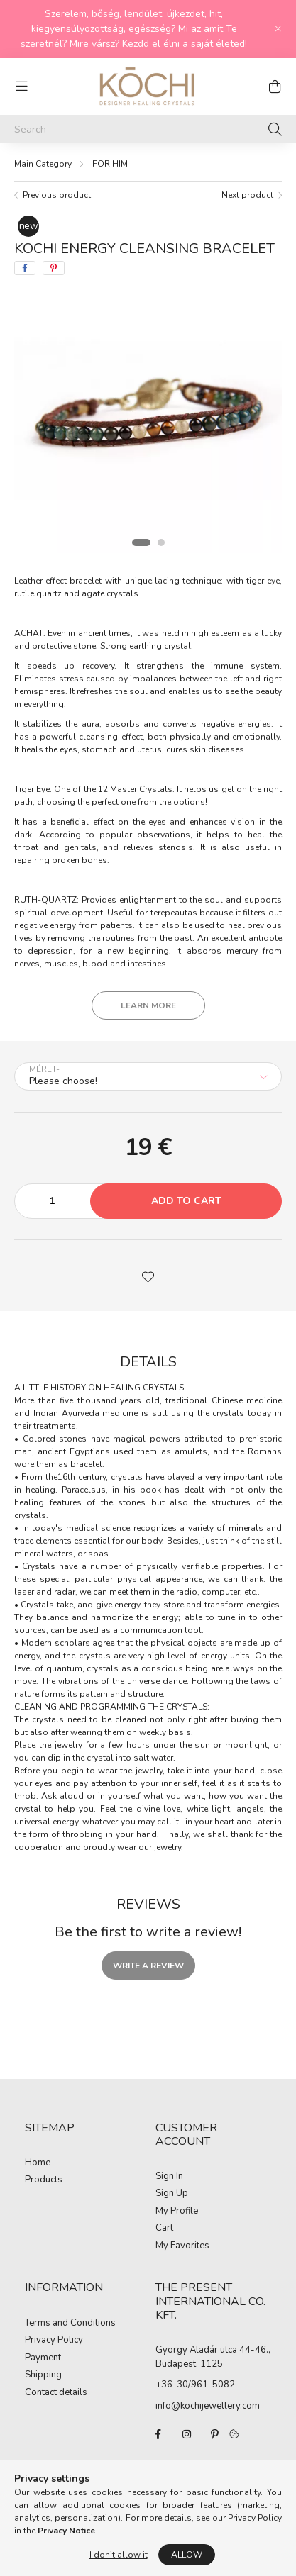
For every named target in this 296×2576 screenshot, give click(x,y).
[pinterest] (54, 268)
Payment (43, 2358)
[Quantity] (52, 1201)
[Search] (148, 129)
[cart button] (275, 86)
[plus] (71, 1201)
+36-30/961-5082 (195, 2384)
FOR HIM (110, 163)
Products (43, 2180)
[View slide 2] (161, 542)
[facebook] (24, 268)
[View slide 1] (141, 542)
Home (37, 2163)
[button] (148, 1275)
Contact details (56, 2393)
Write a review (148, 1965)
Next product (247, 195)
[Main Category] (43, 163)
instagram (186, 2434)
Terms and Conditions (70, 2323)
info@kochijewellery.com (207, 2405)
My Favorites (182, 2246)
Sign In (169, 2176)
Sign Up (171, 2193)
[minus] (32, 1201)
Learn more (148, 1005)
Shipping (43, 2375)
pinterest (215, 2434)
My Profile (176, 2211)
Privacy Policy (54, 2340)
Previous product (57, 195)
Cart (164, 2228)
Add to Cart (186, 1201)
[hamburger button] (21, 86)
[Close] (278, 29)
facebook (158, 2434)
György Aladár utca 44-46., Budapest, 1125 (212, 2356)
